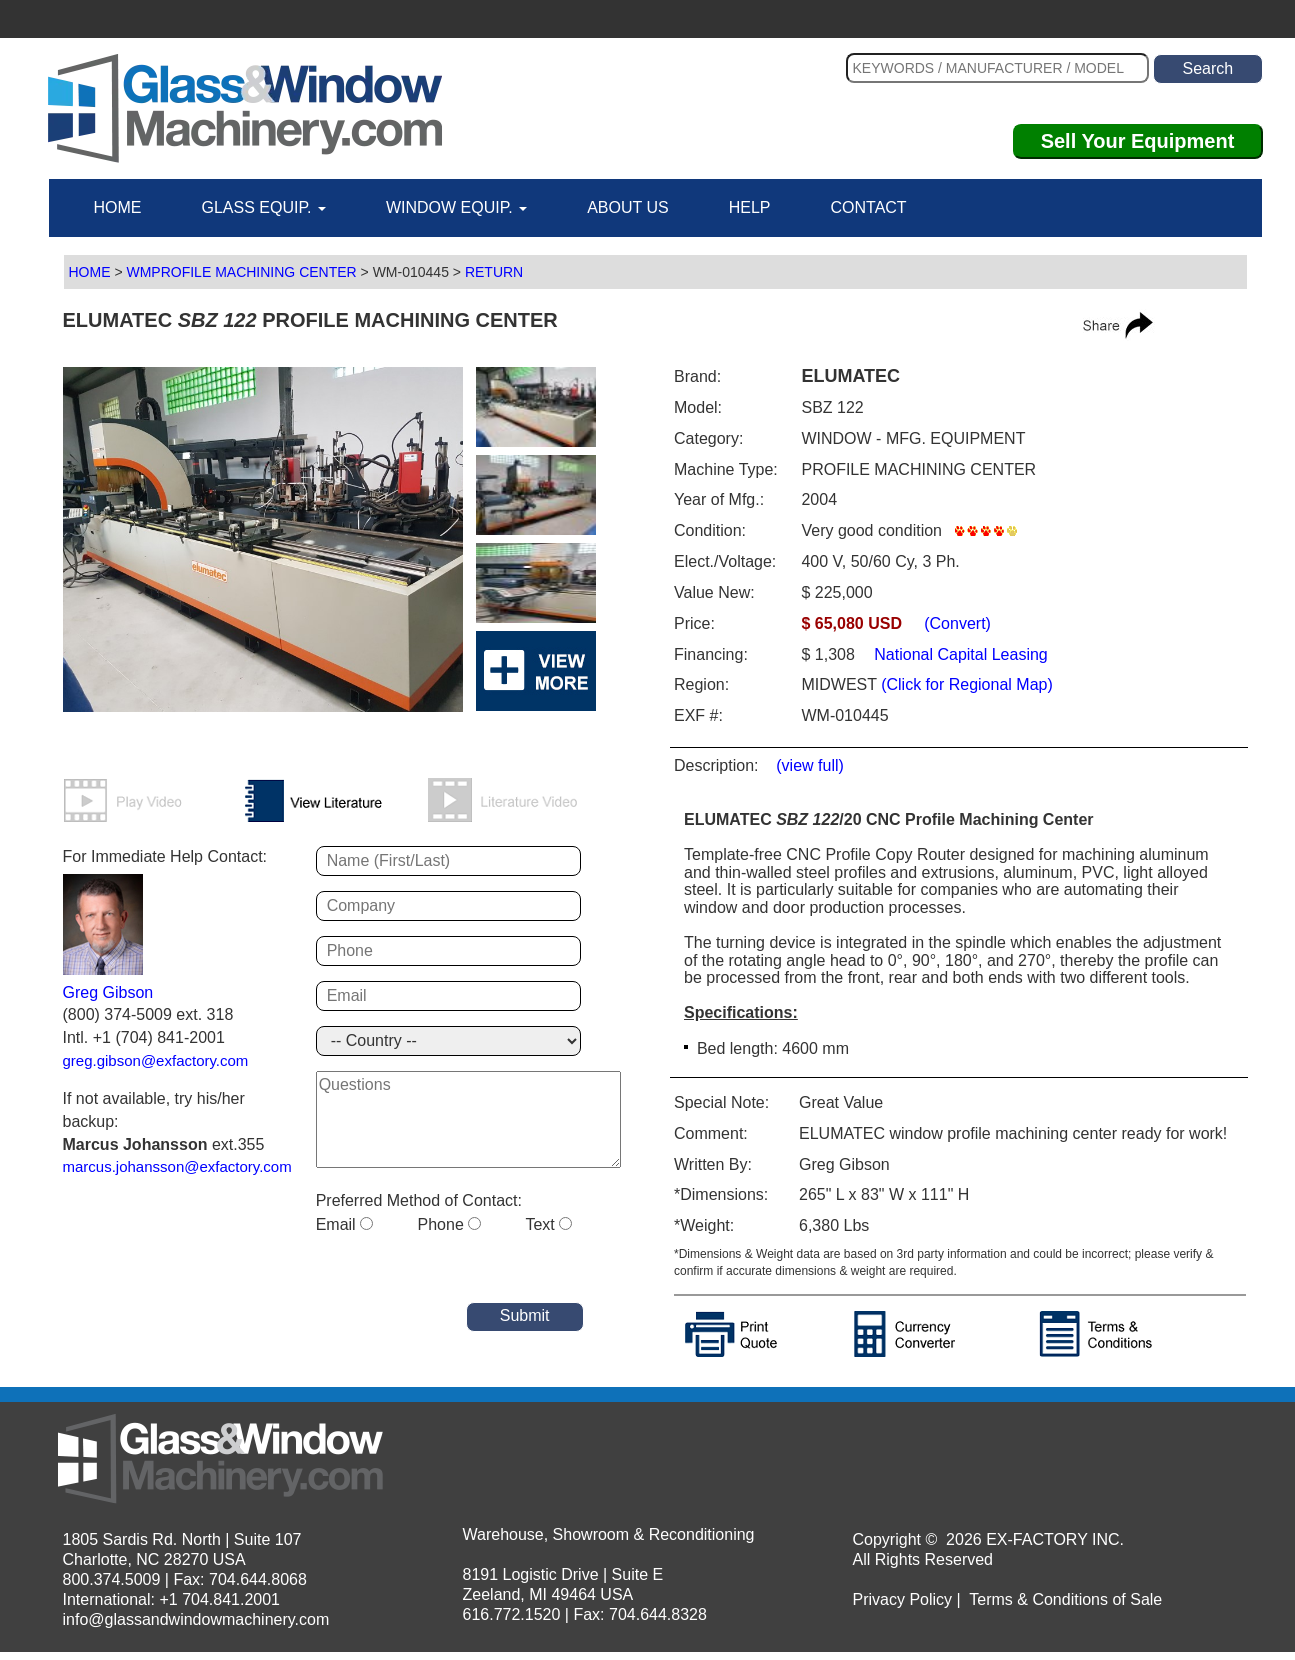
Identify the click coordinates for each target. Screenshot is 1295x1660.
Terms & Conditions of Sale (1065, 1599)
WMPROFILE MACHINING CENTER (241, 272)
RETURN (494, 272)
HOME (118, 207)
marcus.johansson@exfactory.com (177, 1166)
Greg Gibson (108, 992)
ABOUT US (628, 207)
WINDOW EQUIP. (456, 207)
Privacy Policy (903, 1599)
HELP (750, 207)
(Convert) (957, 623)
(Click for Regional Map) (967, 684)
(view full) (810, 765)
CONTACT (868, 207)
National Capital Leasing (959, 654)
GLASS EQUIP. (264, 207)
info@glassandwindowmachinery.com (196, 1619)
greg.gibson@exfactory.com (156, 1060)
